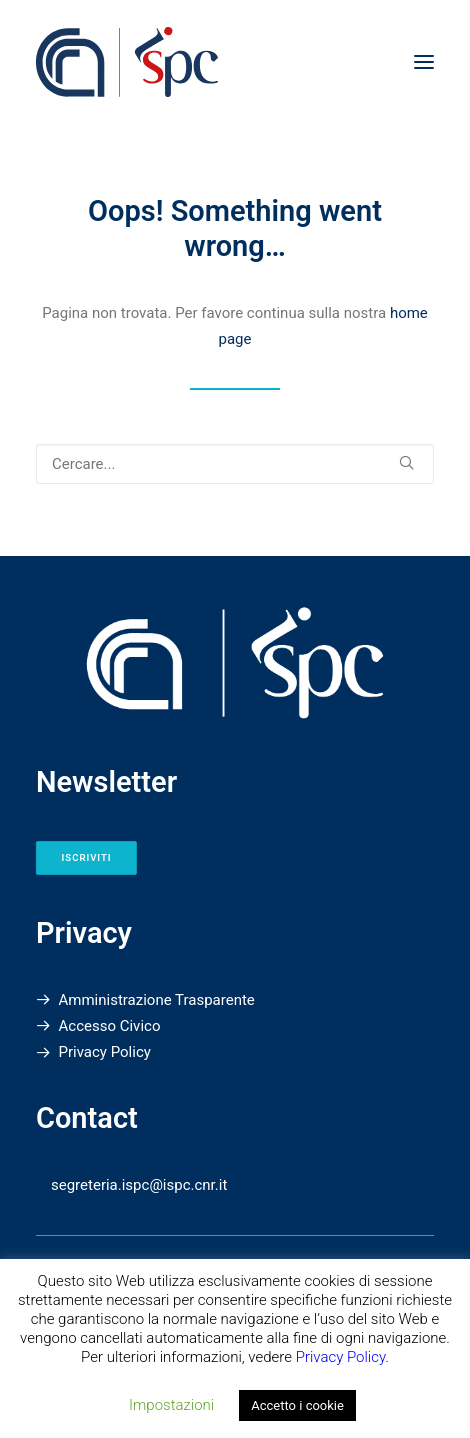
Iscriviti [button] (87, 857)
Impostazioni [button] (171, 1405)
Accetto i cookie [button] (297, 1405)
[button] (424, 62)
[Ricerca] (235, 464)
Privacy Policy (105, 1052)
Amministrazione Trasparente (157, 1000)
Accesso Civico (110, 1026)
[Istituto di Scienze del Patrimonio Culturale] (235, 62)
